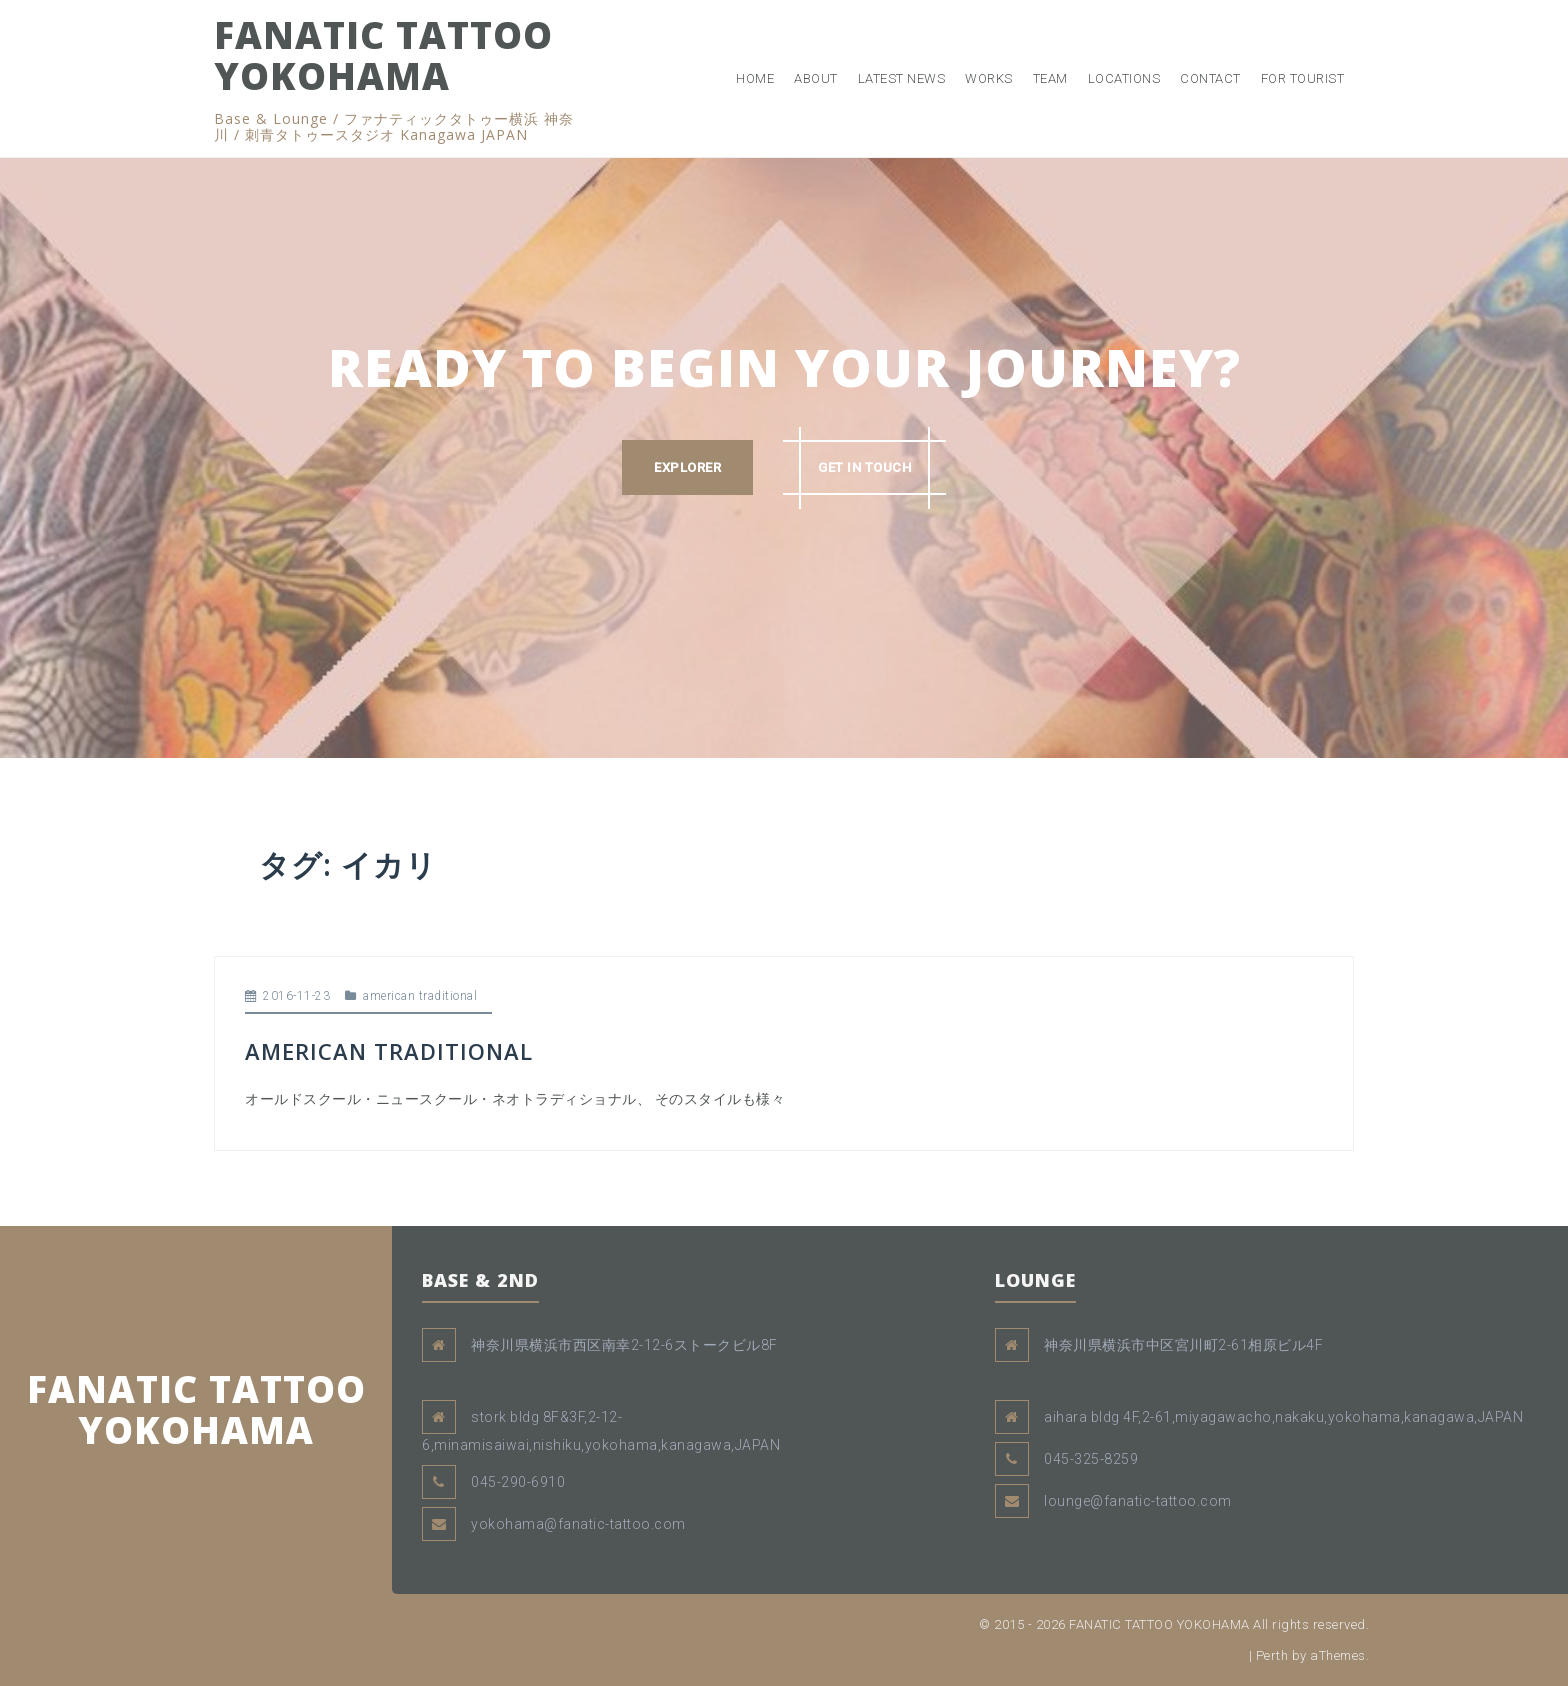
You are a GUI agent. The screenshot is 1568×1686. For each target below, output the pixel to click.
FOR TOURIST (1303, 78)
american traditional (420, 996)
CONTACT (1210, 78)
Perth (1272, 1655)
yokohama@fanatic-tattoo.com (578, 1524)
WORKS (989, 78)
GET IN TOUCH (864, 467)
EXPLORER (687, 467)
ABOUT (816, 78)
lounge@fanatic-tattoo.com (1138, 1501)
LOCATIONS (1124, 78)
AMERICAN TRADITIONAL (389, 1051)
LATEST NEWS (902, 78)
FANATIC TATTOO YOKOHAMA (383, 55)
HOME (755, 78)
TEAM (1050, 78)
